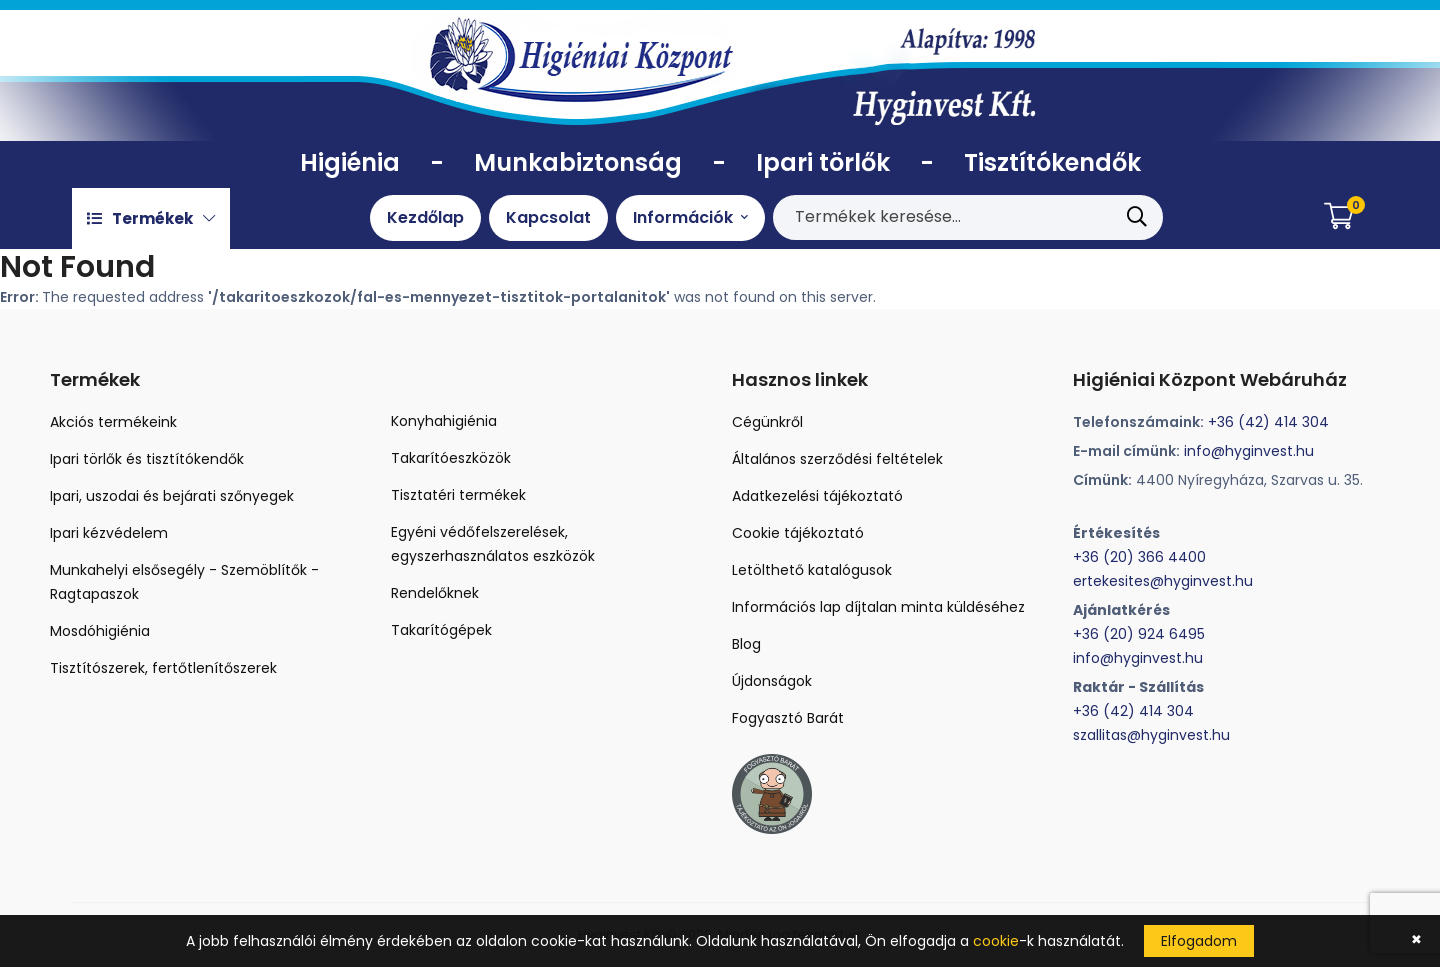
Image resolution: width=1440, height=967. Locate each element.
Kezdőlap (425, 217)
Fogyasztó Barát (788, 718)
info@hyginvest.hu (1249, 451)
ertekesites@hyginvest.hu (1163, 581)
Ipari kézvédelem (109, 533)
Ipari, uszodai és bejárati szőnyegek (172, 496)
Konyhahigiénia (444, 421)
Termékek (151, 218)
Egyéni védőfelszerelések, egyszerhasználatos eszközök (493, 544)
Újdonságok (772, 681)
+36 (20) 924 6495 (1139, 634)
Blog (746, 644)
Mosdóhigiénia (100, 631)
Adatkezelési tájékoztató (817, 496)
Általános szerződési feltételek (837, 459)
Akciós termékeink (113, 422)
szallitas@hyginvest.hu (1151, 735)
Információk (690, 217)
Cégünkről (767, 422)
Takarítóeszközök (451, 458)
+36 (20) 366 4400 (1139, 557)
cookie (996, 941)
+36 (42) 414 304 (1268, 422)
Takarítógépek (441, 630)
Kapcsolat (548, 217)
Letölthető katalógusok (812, 570)
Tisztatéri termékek (458, 495)
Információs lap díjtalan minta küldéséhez (878, 607)
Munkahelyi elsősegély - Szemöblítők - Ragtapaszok (184, 582)
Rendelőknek (435, 593)
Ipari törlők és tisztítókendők (147, 459)
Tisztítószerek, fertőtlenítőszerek (163, 668)
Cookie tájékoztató (798, 533)
